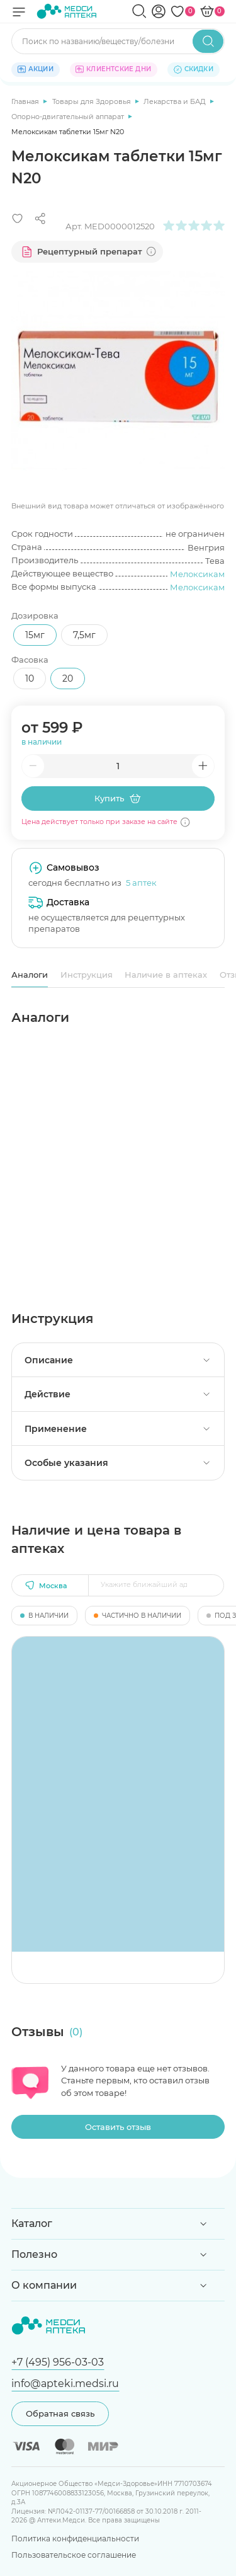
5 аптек (141, 883)
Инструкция (86, 975)
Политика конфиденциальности (75, 2538)
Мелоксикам (197, 574)
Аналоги (29, 975)
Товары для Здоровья (92, 101)
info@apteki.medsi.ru (65, 2383)
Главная (26, 101)
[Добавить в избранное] (17, 218)
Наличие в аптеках (166, 975)
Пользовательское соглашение (73, 2555)
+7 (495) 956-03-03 (57, 2362)
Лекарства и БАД (175, 101)
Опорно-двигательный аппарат (68, 116)
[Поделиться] (40, 218)
